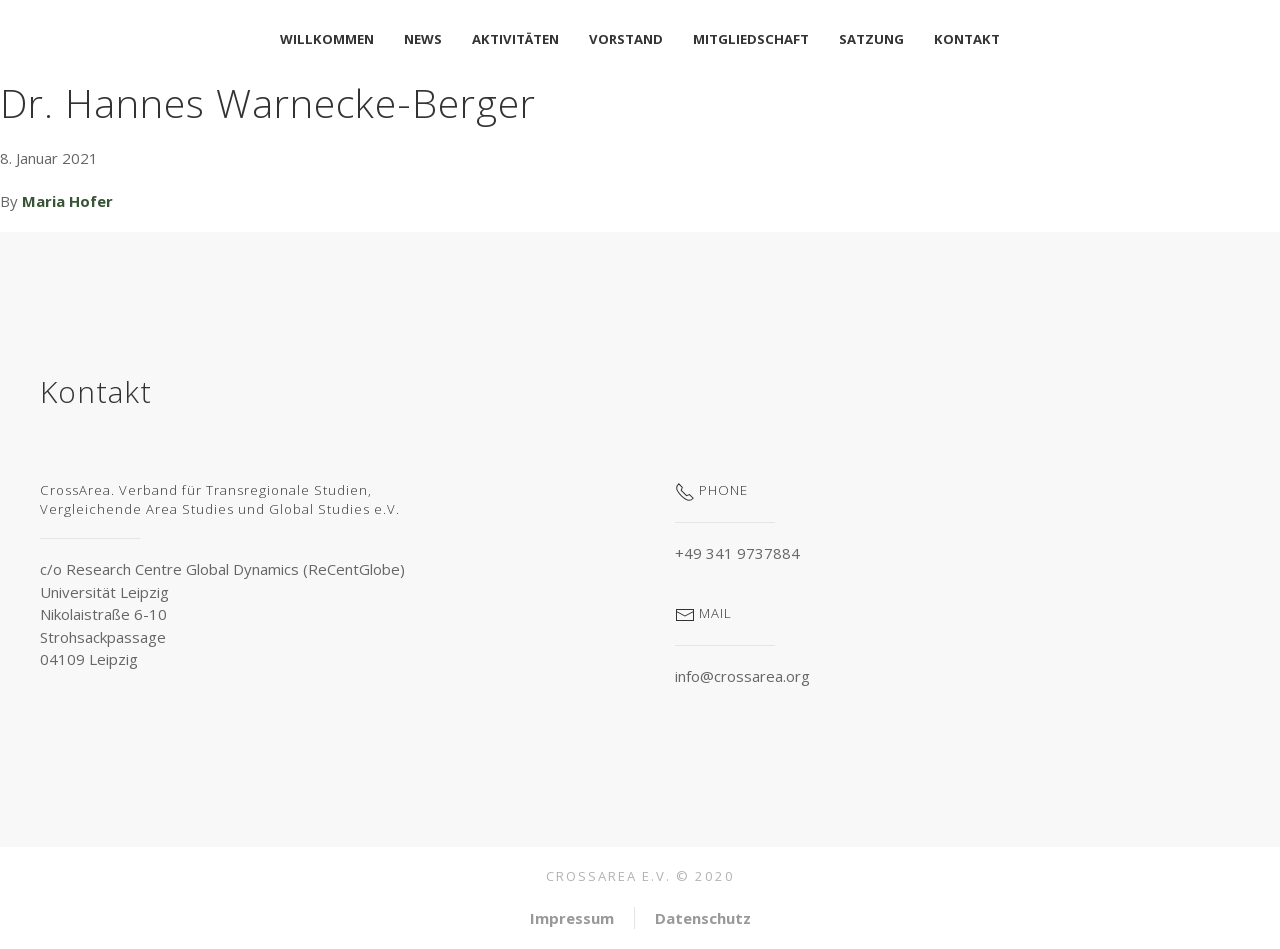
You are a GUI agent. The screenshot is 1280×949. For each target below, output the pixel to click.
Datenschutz (703, 918)
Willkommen (327, 39)
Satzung (871, 39)
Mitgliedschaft (751, 39)
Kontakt (967, 39)
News (423, 39)
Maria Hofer (67, 201)
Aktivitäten (515, 39)
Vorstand (626, 39)
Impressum (572, 918)
